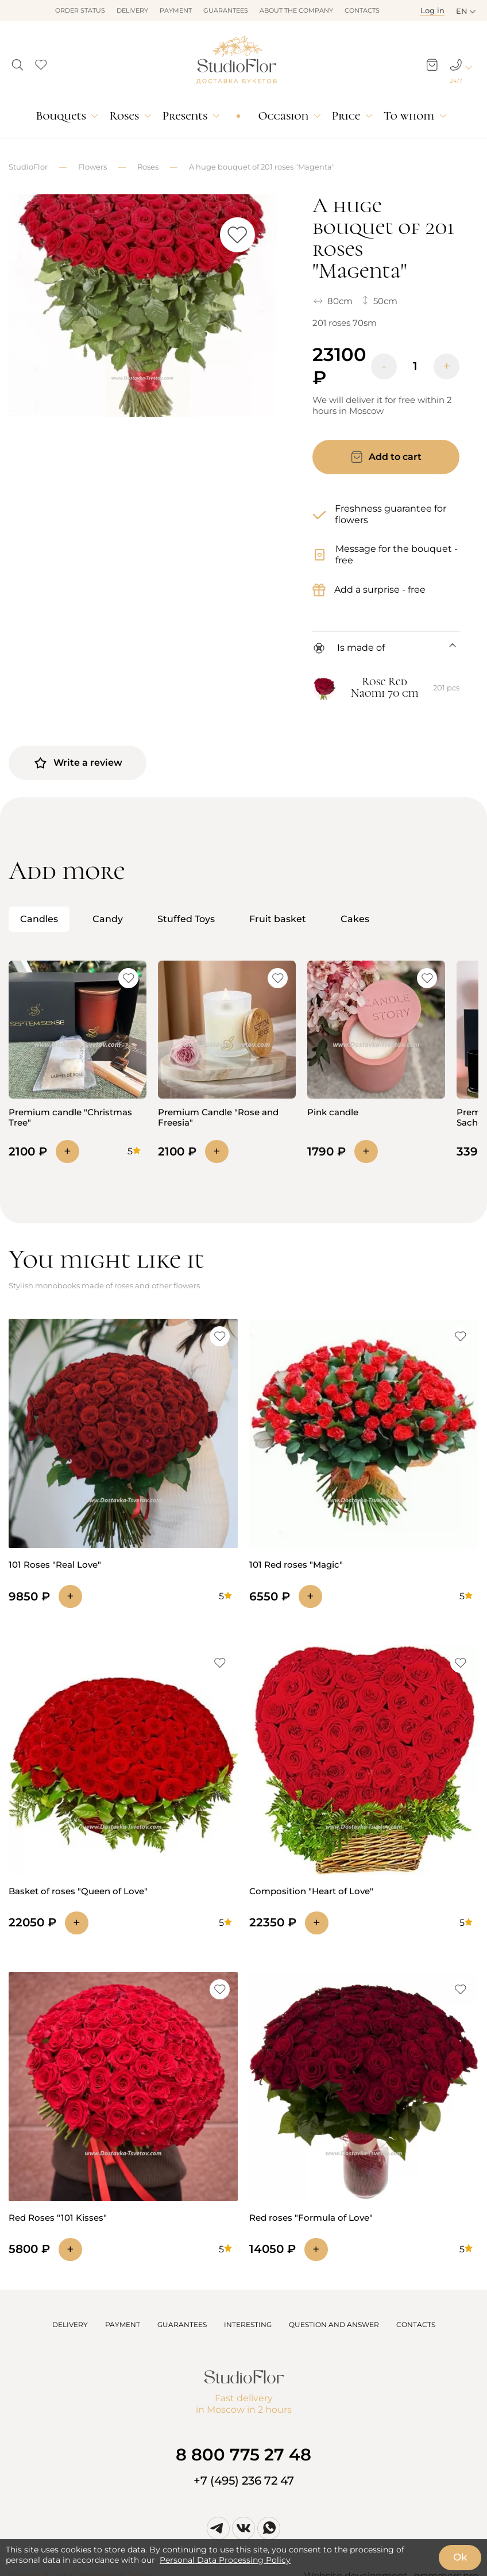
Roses (124, 116)
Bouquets (61, 116)
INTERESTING (248, 2324)
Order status (80, 10)
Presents (185, 116)
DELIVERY (70, 2324)
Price (346, 116)
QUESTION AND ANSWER (334, 2324)
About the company (296, 10)
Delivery (132, 10)
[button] (17, 61)
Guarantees (225, 10)
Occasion (283, 116)
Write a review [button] (77, 763)
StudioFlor (28, 166)
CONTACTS (415, 2324)
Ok (460, 2557)
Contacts (362, 10)
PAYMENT (122, 2324)
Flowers (92, 166)
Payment (176, 10)
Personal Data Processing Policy (225, 2560)
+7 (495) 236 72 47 (244, 2480)
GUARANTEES (182, 2324)
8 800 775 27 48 (243, 2454)
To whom (409, 116)
